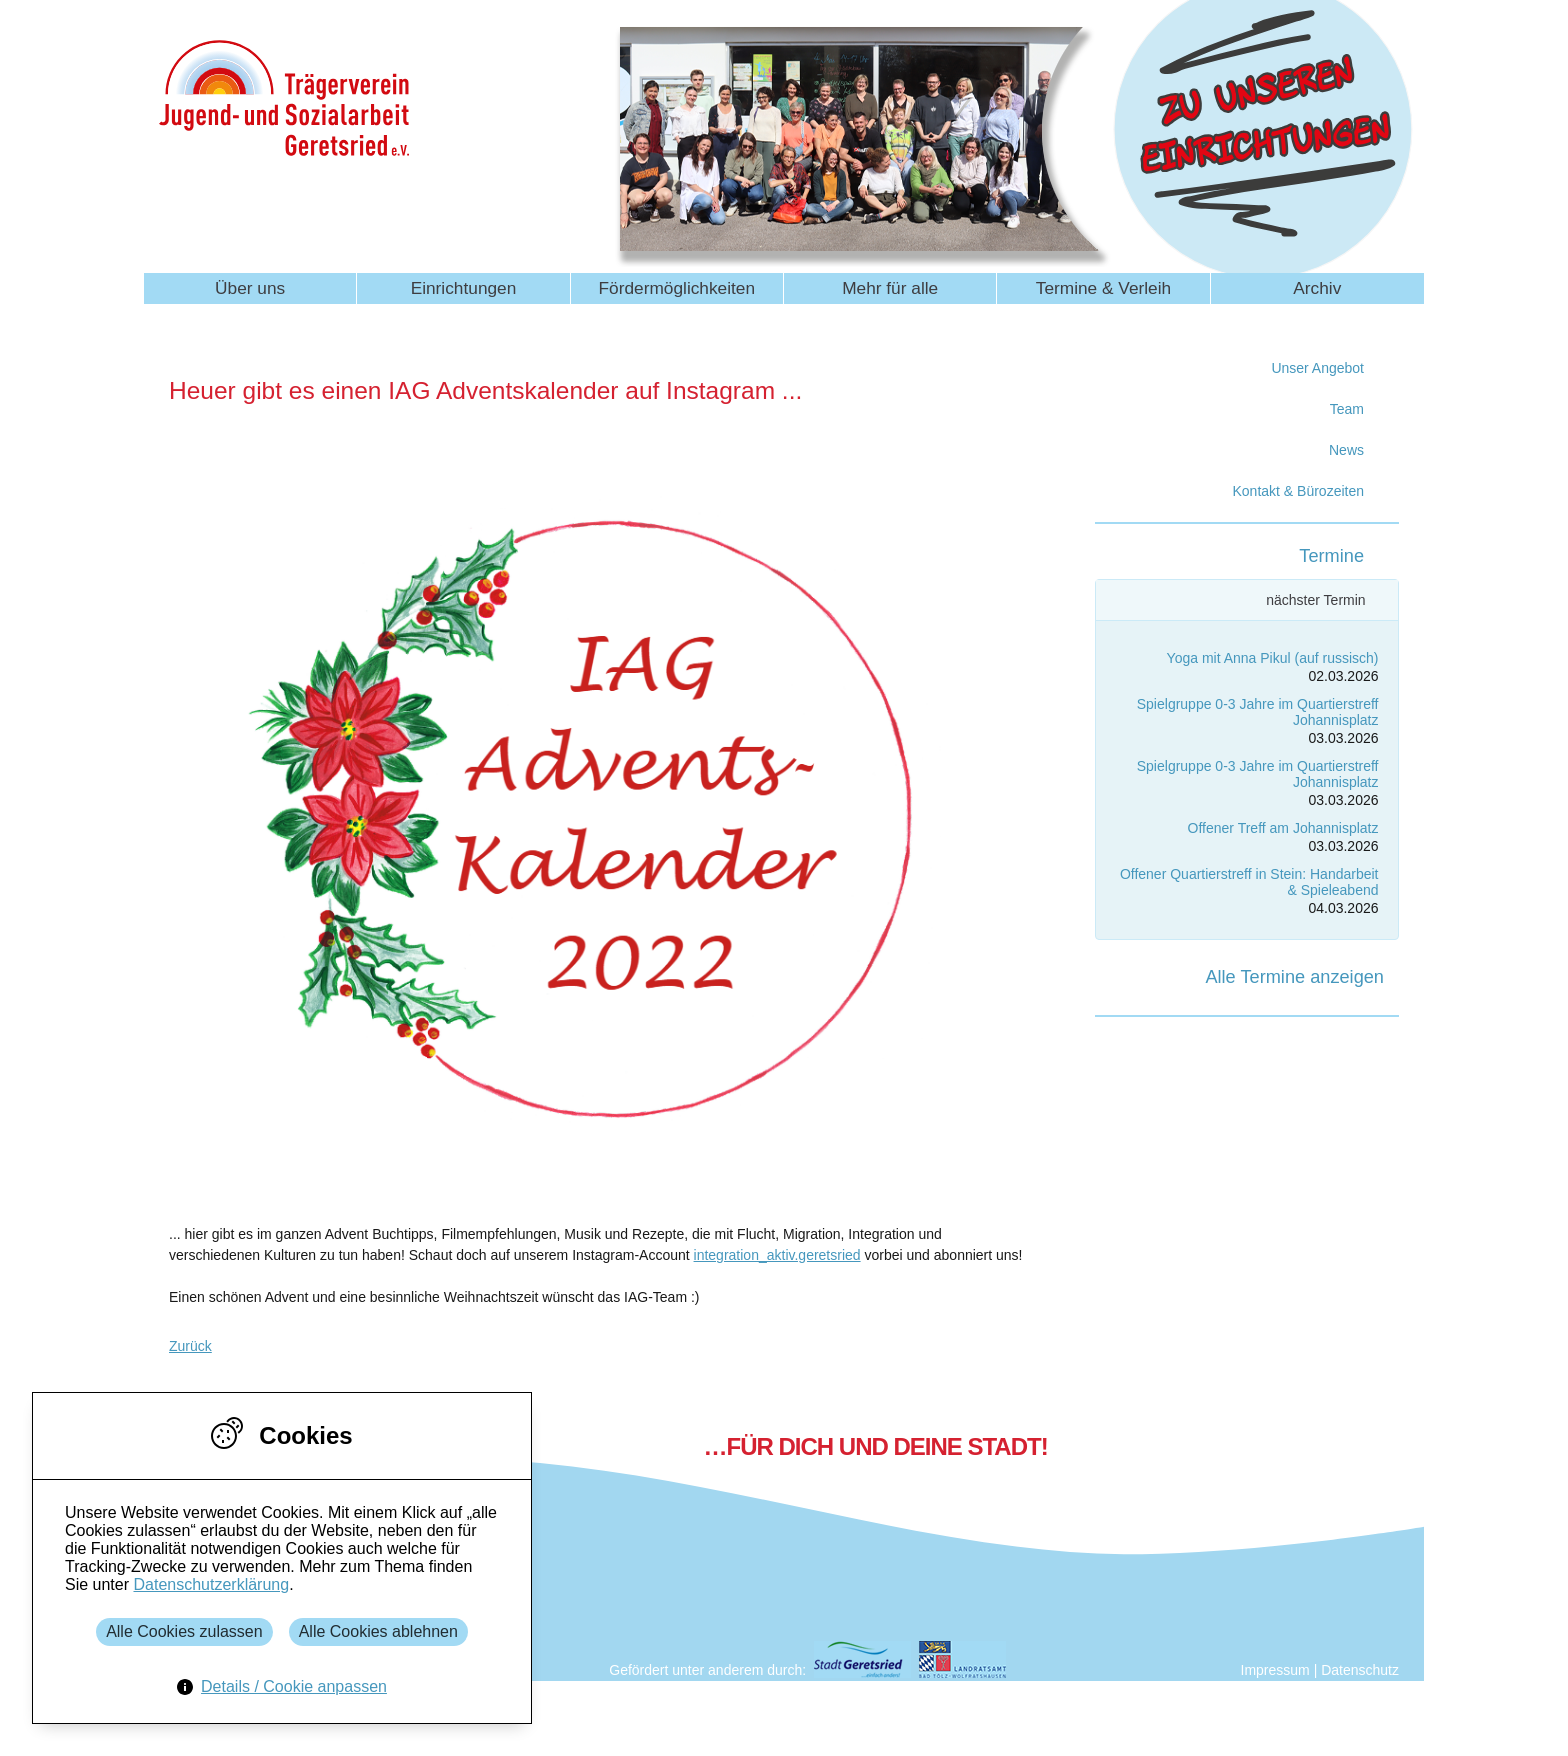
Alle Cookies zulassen (184, 1631)
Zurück (190, 1346)
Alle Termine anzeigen (1294, 977)
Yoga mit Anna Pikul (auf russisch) (1273, 658)
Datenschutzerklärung (211, 1584)
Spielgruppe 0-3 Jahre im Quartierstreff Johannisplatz (1258, 711)
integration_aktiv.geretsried (777, 1255)
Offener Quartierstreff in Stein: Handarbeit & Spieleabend (1249, 881)
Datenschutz (1360, 1670)
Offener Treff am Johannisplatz (1283, 828)
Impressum (1275, 1670)
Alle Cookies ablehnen (378, 1631)
